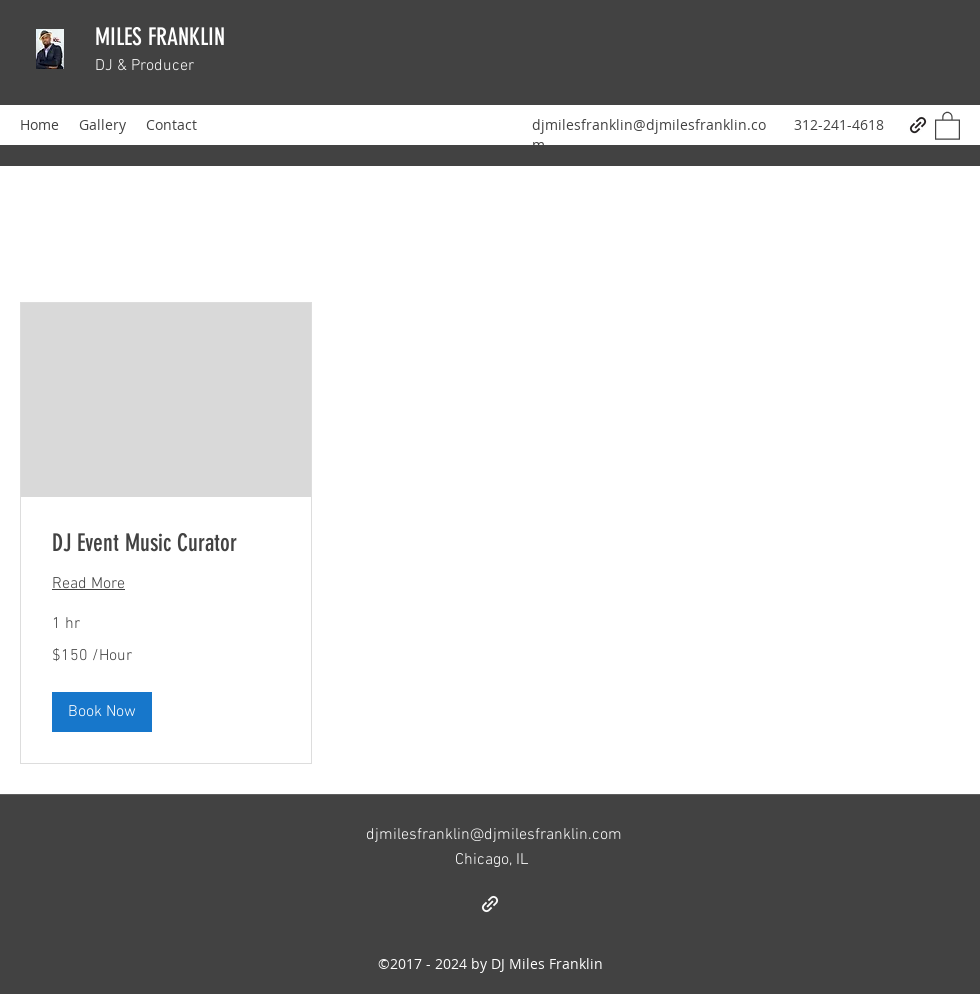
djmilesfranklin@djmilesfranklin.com (494, 835)
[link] (166, 544)
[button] (947, 125)
